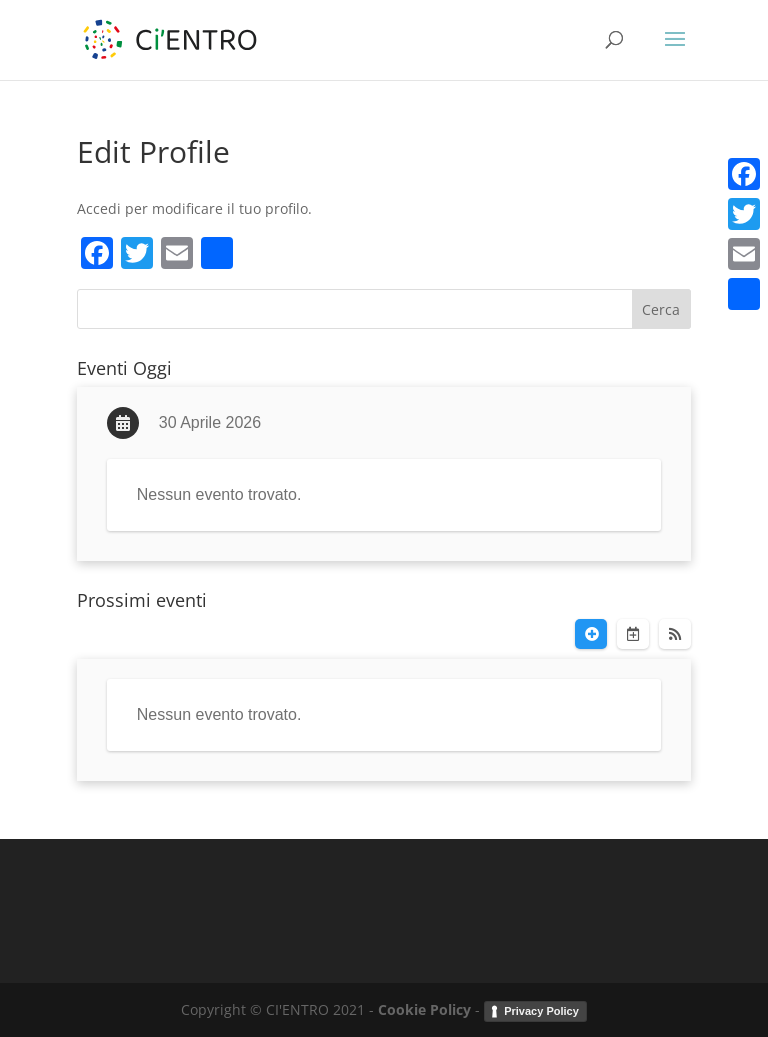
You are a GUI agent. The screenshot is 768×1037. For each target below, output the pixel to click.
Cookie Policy (424, 1009)
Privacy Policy (541, 1011)
